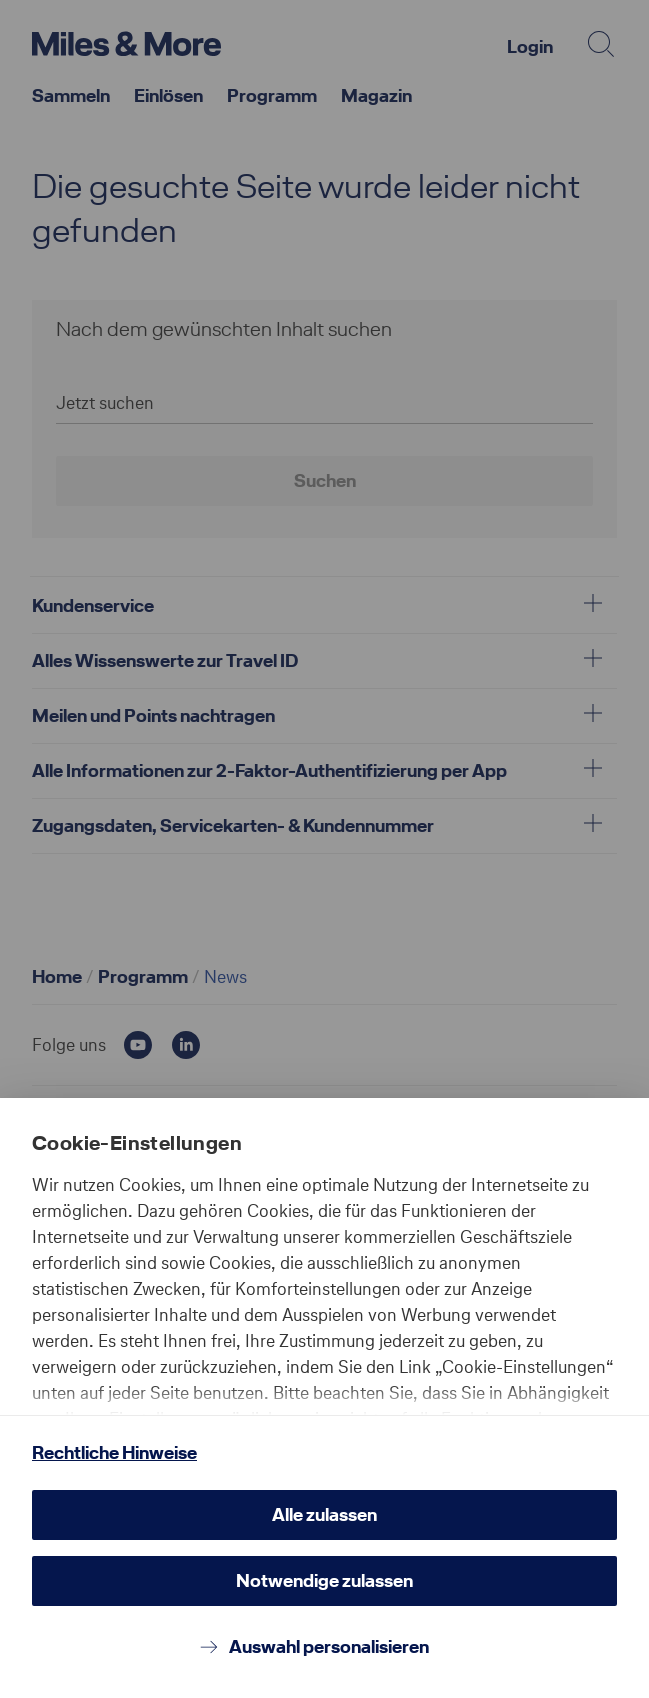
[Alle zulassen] (324, 1515)
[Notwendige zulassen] (324, 1581)
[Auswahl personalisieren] (324, 1647)
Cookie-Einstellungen (137, 1143)
